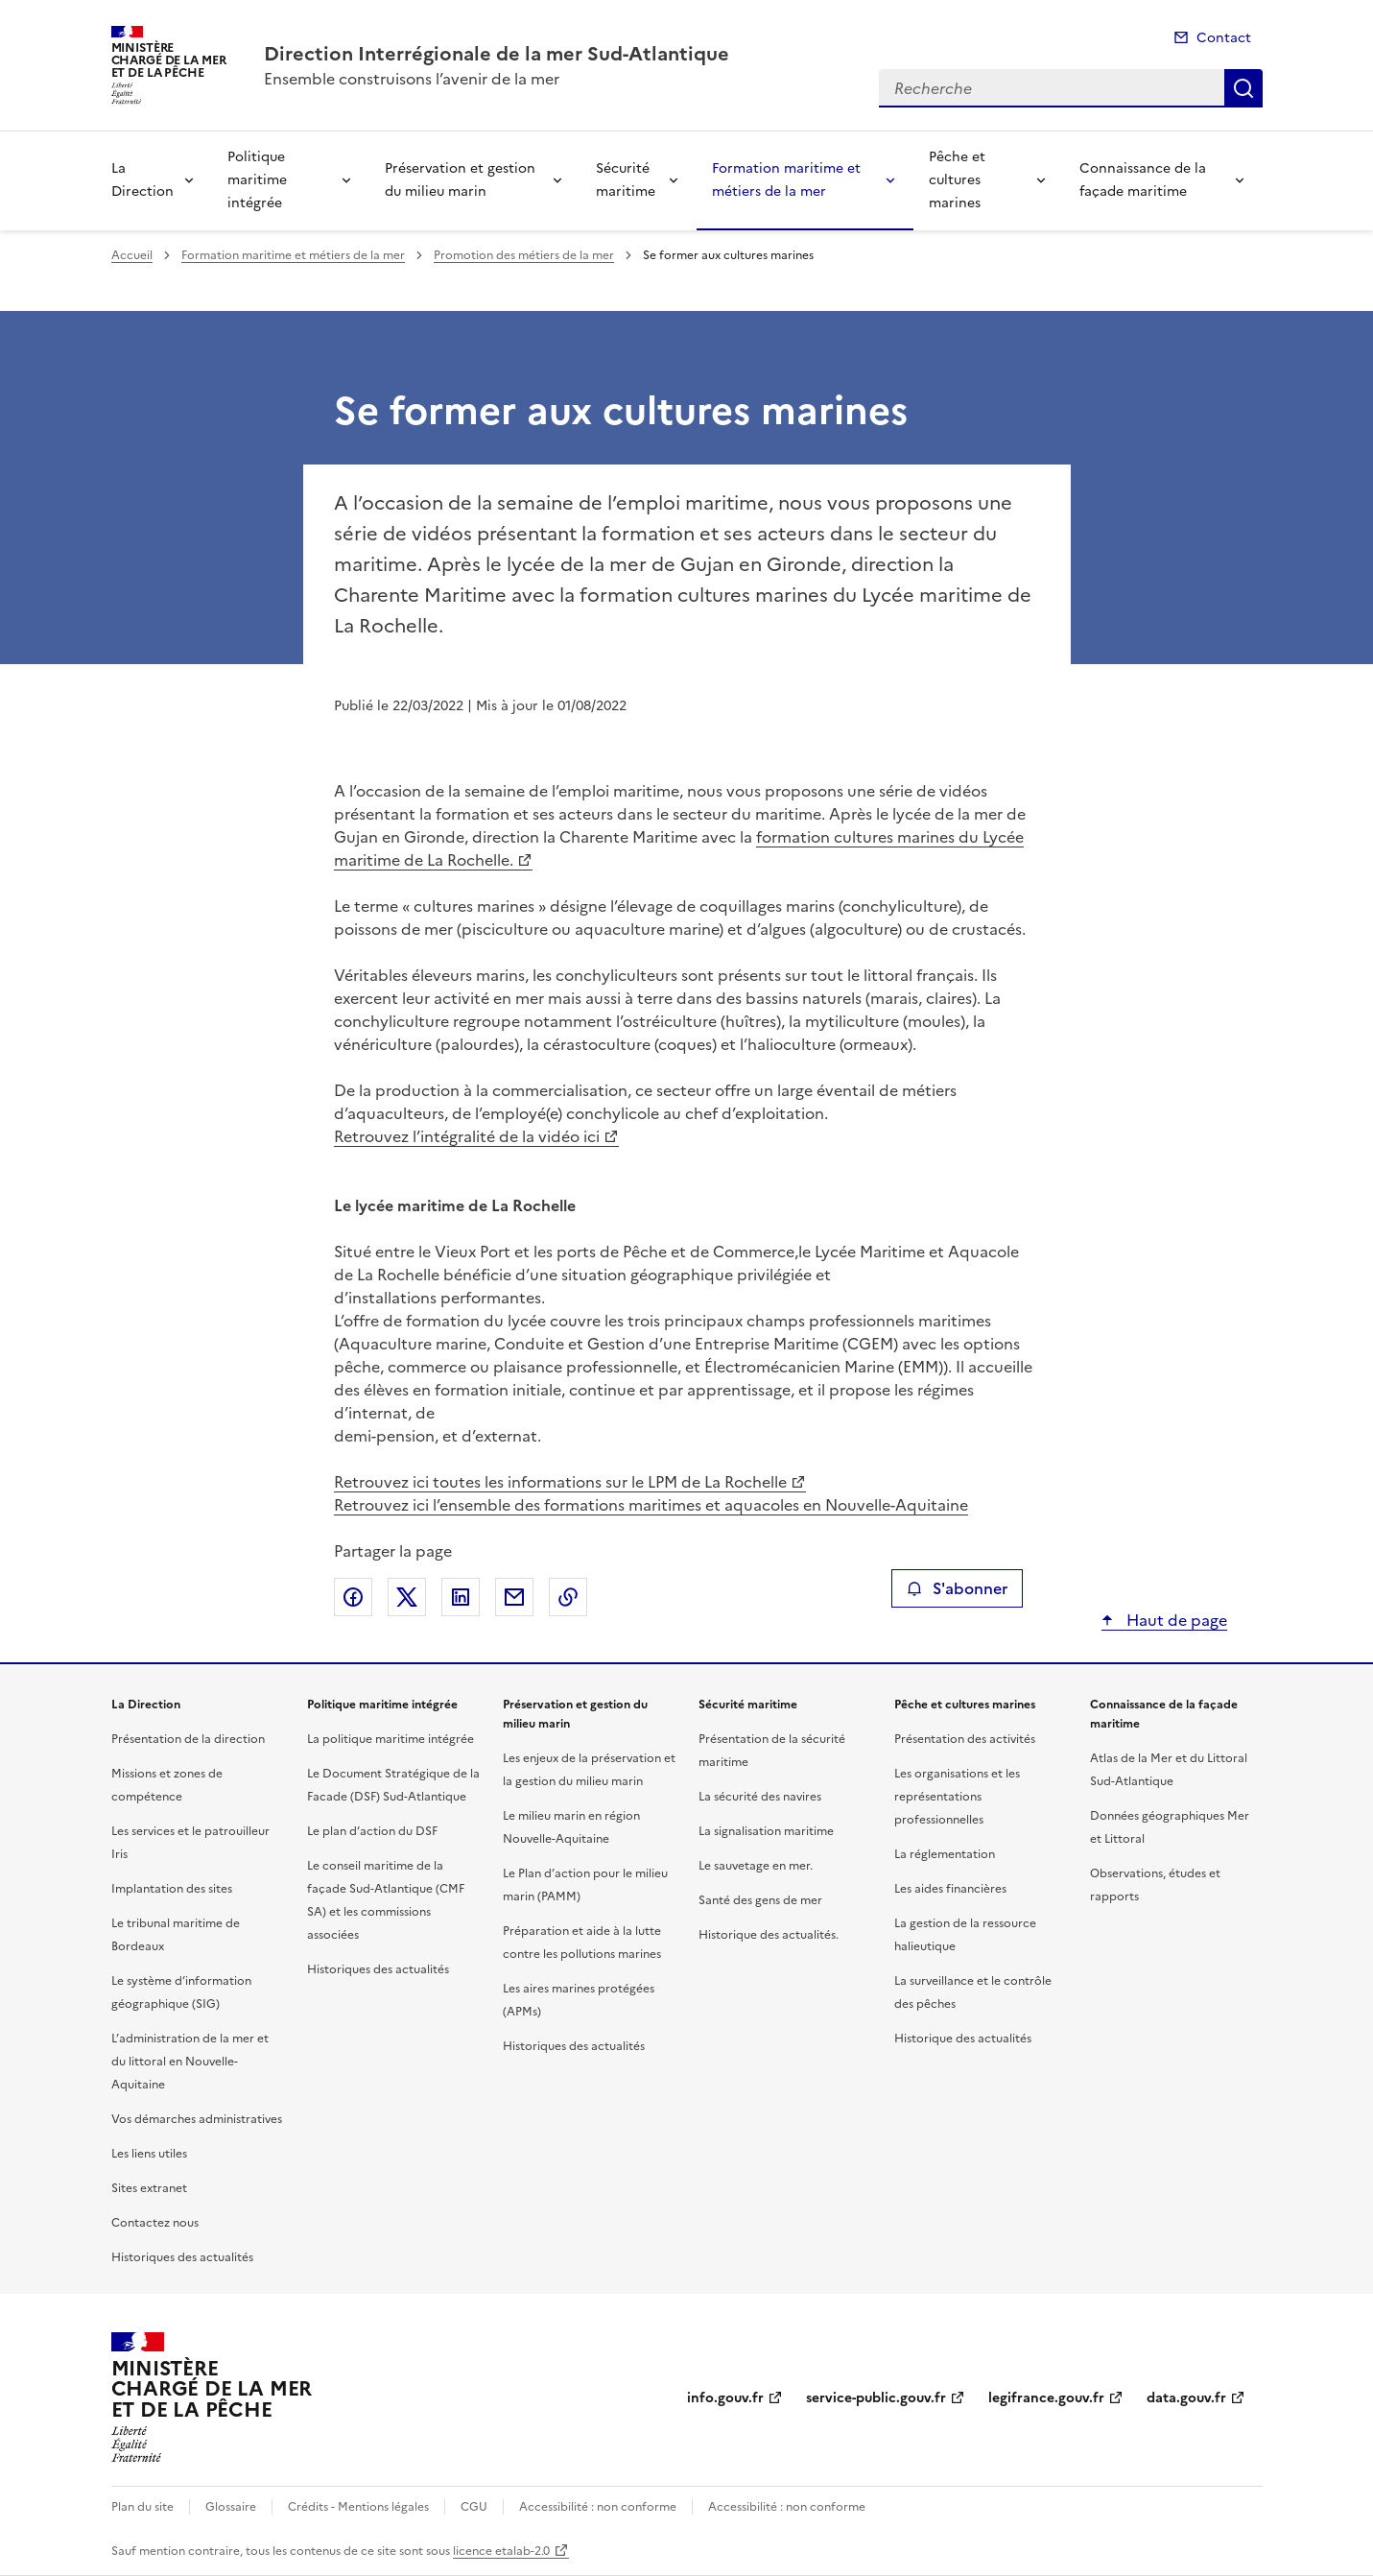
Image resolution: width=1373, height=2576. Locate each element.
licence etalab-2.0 (501, 2551)
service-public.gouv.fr (876, 2398)
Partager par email (514, 1597)
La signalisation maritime (766, 1831)
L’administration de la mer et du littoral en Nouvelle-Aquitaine (190, 2061)
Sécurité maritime (625, 180)
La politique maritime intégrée (390, 1739)
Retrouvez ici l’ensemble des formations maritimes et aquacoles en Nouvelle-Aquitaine (651, 1504)
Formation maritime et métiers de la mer (786, 180)
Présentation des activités (964, 1739)
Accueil (132, 255)
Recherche (1243, 88)
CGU (474, 2507)
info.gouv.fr (725, 2398)
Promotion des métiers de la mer (524, 255)
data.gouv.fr (1186, 2398)
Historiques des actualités (182, 2257)
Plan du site (142, 2507)
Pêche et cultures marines (957, 180)
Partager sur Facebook (353, 1597)
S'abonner (957, 1588)
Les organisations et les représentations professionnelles (957, 1796)
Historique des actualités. (768, 1935)
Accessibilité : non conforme (597, 2507)
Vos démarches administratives (196, 2119)
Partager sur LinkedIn (460, 1597)
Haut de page (1175, 1620)
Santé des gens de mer (760, 1900)
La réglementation (944, 1854)
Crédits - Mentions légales (358, 2507)
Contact (1223, 38)
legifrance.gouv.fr (1046, 2398)
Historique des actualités (962, 2038)
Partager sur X (407, 1597)
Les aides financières (950, 1888)
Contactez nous (155, 2222)
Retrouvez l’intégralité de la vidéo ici (467, 1136)
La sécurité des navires (759, 1796)
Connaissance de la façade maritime (1142, 180)
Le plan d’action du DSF (372, 1831)
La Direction (142, 180)
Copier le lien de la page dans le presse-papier (568, 1597)
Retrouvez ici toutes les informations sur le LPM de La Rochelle (560, 1481)
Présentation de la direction (188, 1739)
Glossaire (230, 2507)
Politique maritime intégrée (257, 180)
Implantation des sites (171, 1888)
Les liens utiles (149, 2153)
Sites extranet (149, 2188)
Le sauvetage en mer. (755, 1865)
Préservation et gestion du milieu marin (460, 180)
